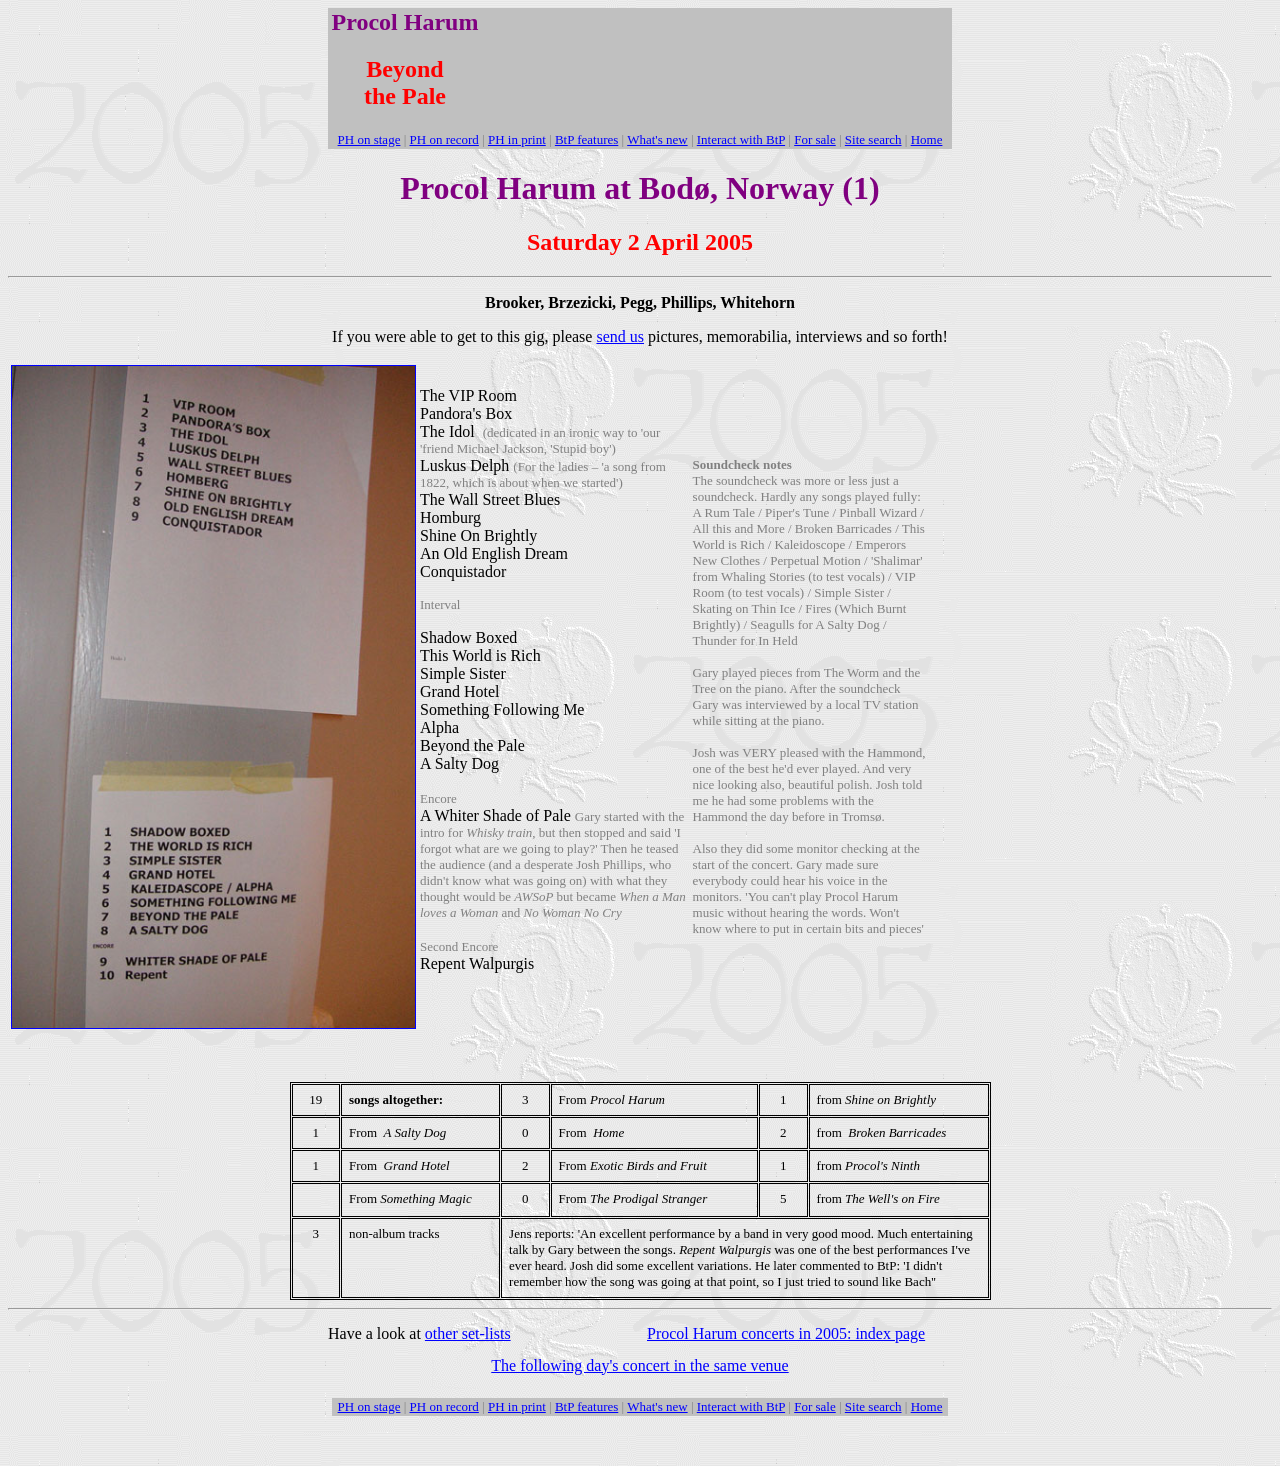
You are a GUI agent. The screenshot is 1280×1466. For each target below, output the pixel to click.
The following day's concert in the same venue (639, 1365)
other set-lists (468, 1333)
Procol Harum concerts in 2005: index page (786, 1333)
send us (620, 336)
